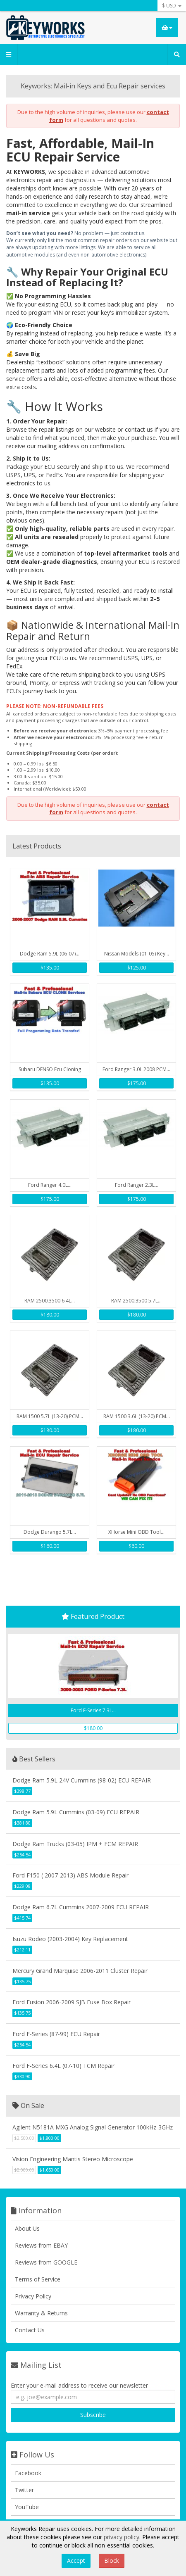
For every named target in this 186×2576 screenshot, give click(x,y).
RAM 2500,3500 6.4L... (49, 1300)
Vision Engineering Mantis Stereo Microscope (72, 2159)
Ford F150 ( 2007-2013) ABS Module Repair (70, 1875)
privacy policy (121, 2537)
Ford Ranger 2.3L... (136, 1184)
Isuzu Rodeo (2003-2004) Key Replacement (70, 1939)
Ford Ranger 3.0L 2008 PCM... (136, 1069)
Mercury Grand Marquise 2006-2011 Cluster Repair (80, 1971)
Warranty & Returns (41, 2313)
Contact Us (30, 2330)
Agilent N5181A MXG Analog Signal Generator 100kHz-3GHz (92, 2127)
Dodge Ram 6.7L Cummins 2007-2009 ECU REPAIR (80, 1907)
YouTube (27, 2507)
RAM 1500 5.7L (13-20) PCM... (50, 1416)
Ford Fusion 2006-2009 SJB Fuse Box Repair (71, 2002)
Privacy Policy (33, 2296)
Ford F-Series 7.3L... (93, 1710)
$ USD (171, 5)
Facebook (28, 2473)
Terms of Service (37, 2279)
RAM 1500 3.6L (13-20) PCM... (136, 1416)
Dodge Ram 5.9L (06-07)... (49, 953)
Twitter (24, 2490)
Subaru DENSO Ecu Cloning (50, 1069)
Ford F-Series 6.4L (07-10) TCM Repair (63, 2066)
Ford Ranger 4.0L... (50, 1184)
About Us (27, 2228)
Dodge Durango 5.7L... (50, 1531)
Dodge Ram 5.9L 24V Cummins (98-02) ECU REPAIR (81, 1780)
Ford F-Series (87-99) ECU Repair (56, 2034)
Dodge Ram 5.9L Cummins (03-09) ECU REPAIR (75, 1812)
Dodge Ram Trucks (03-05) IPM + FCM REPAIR (75, 1844)
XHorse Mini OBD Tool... (136, 1531)
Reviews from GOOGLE (46, 2262)
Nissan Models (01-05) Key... (136, 953)
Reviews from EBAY (41, 2245)
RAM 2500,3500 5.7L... (136, 1300)
